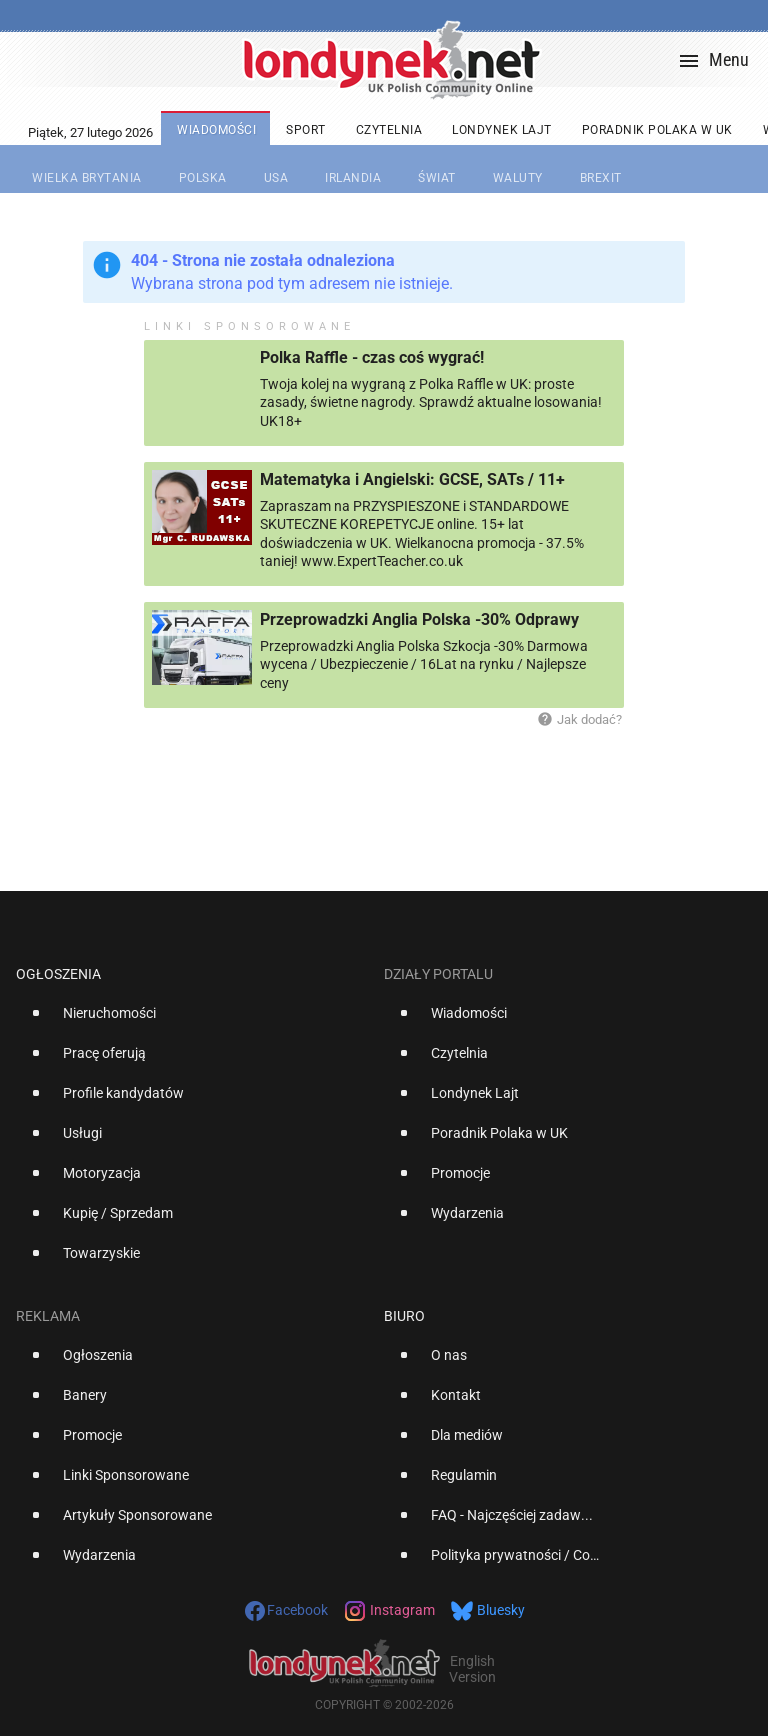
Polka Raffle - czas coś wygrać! (372, 357)
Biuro (404, 1316)
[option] (192, 1021)
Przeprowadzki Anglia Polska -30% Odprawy (419, 619)
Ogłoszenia (58, 974)
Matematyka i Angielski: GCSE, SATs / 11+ (412, 479)
